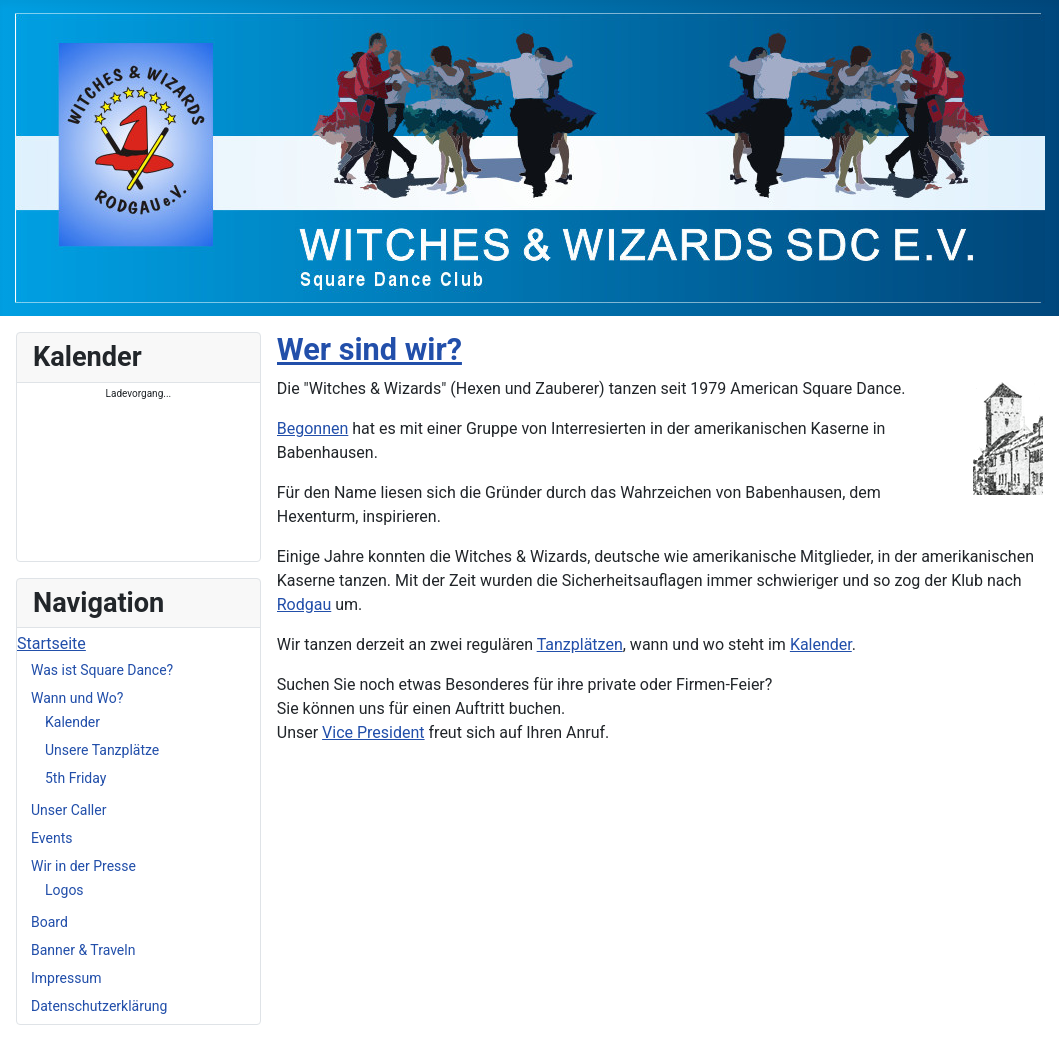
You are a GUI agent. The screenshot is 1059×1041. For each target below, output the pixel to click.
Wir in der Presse (83, 866)
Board (49, 922)
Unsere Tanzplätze (102, 750)
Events (51, 838)
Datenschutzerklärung (99, 1006)
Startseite (51, 643)
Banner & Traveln (83, 950)
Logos (64, 890)
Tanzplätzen (580, 644)
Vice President (373, 732)
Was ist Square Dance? (102, 670)
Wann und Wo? (77, 698)
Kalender (72, 722)
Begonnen (313, 428)
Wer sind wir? (369, 349)
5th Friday (75, 778)
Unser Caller (68, 810)
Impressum (66, 978)
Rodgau (304, 604)
